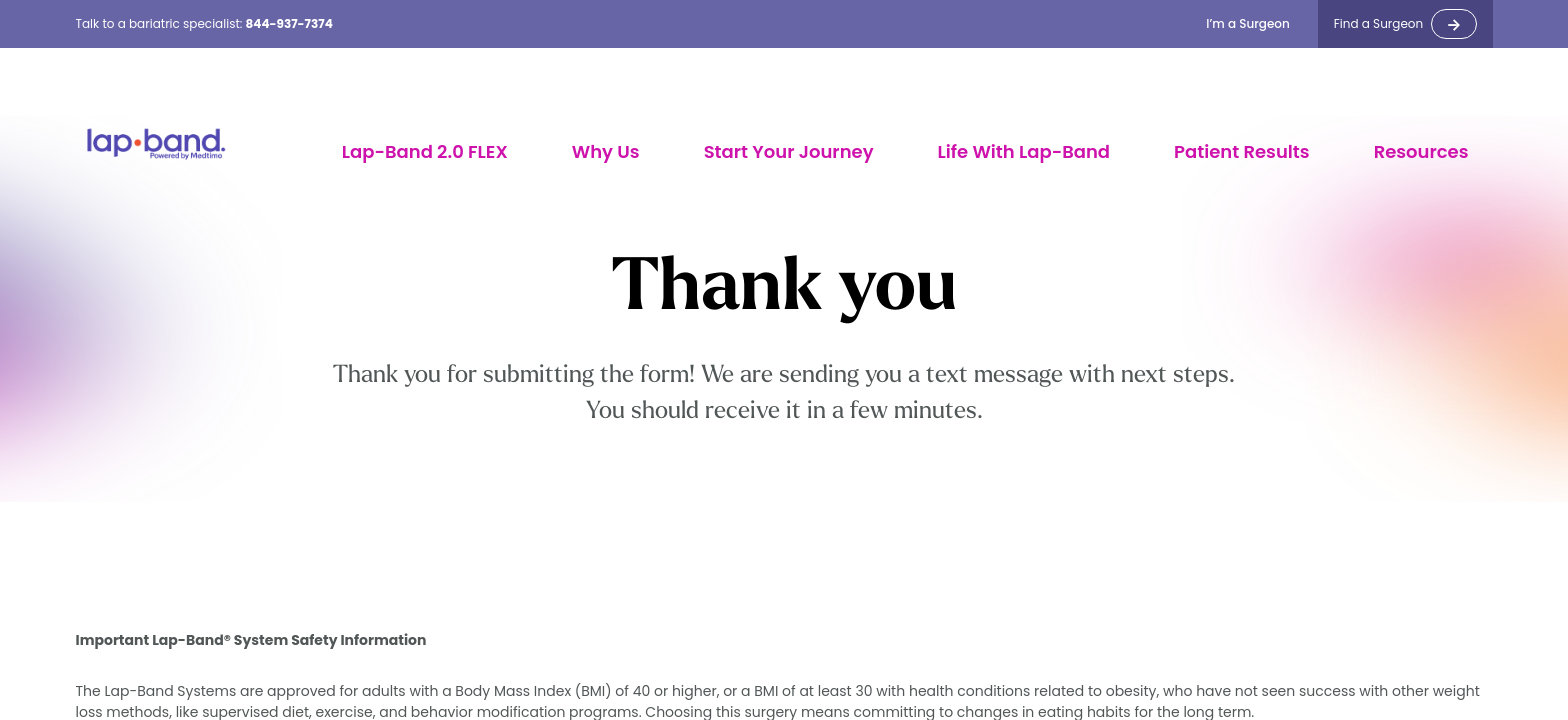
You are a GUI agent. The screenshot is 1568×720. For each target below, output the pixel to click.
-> (1453, 24)
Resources (1421, 151)
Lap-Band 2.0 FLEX (425, 151)
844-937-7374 (289, 23)
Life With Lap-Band (1024, 151)
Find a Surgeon (1378, 24)
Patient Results (1242, 151)
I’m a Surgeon (1248, 24)
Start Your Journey (789, 151)
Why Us (606, 151)
